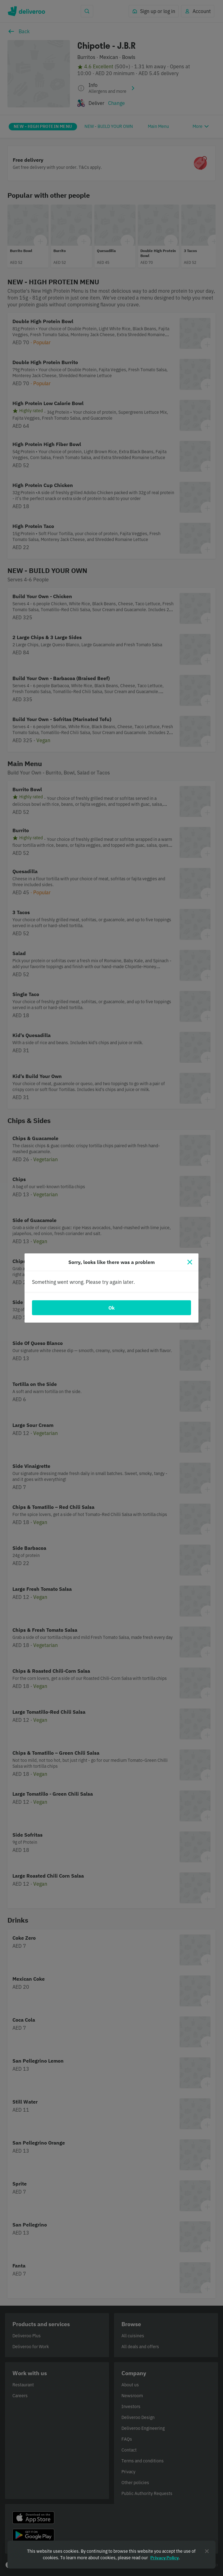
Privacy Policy (164, 2557)
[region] (111, 2555)
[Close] (189, 1262)
